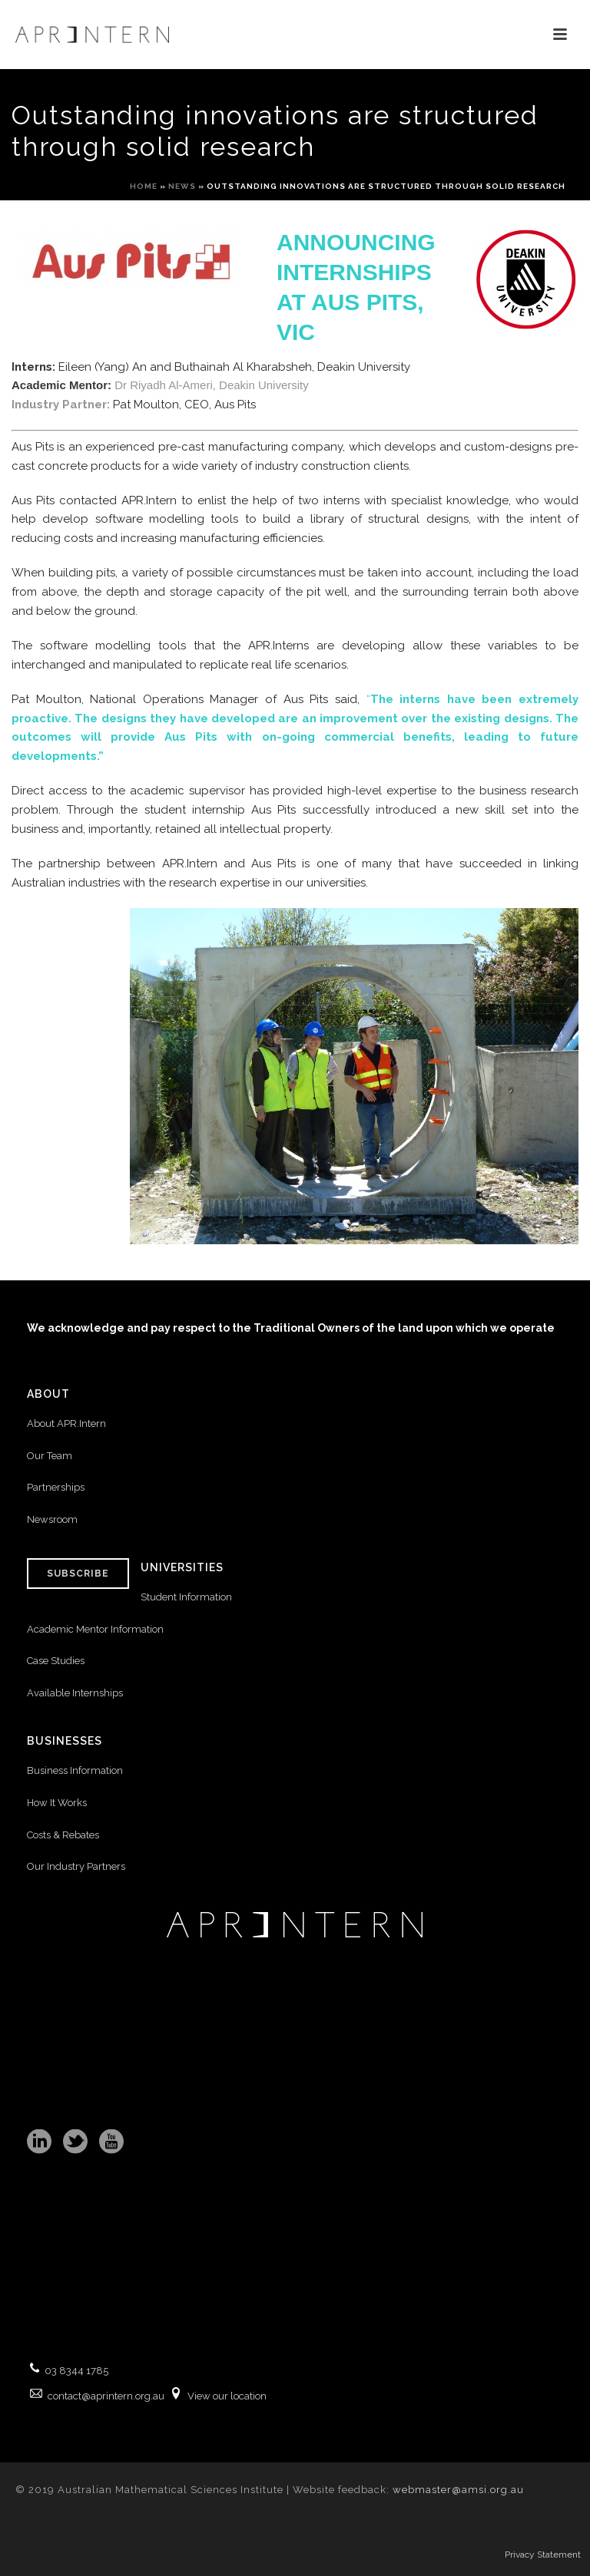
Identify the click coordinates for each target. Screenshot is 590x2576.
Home (143, 186)
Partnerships (56, 1487)
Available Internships (75, 1693)
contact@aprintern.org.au (106, 2396)
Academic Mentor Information (95, 1629)
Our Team (49, 1455)
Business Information (75, 1770)
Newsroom (52, 1519)
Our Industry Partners (76, 1866)
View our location (227, 2396)
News (182, 186)
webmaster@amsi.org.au (458, 2489)
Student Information (186, 1597)
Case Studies (56, 1660)
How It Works (57, 1802)
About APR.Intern (67, 1423)
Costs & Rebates (63, 1835)
